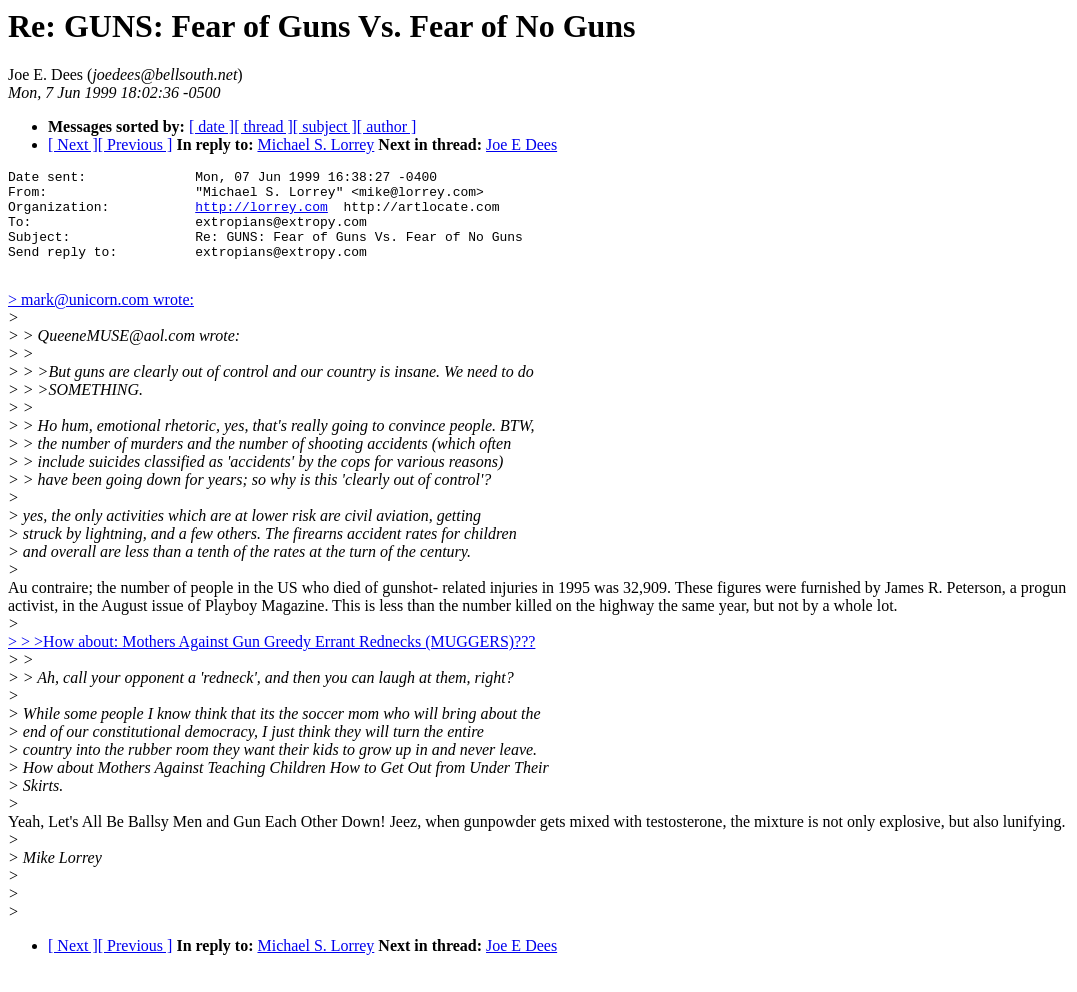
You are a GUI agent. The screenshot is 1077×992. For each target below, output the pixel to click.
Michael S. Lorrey (315, 144)
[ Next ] (73, 144)
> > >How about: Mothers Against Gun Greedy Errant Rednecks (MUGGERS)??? (271, 662)
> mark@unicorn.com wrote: (101, 320)
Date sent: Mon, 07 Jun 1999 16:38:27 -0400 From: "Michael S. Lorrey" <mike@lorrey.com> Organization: (246, 197)
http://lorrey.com (261, 215)
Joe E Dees (521, 144)
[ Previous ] (135, 144)
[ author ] (387, 126)
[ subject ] (325, 126)
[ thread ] (263, 126)
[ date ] (211, 126)
